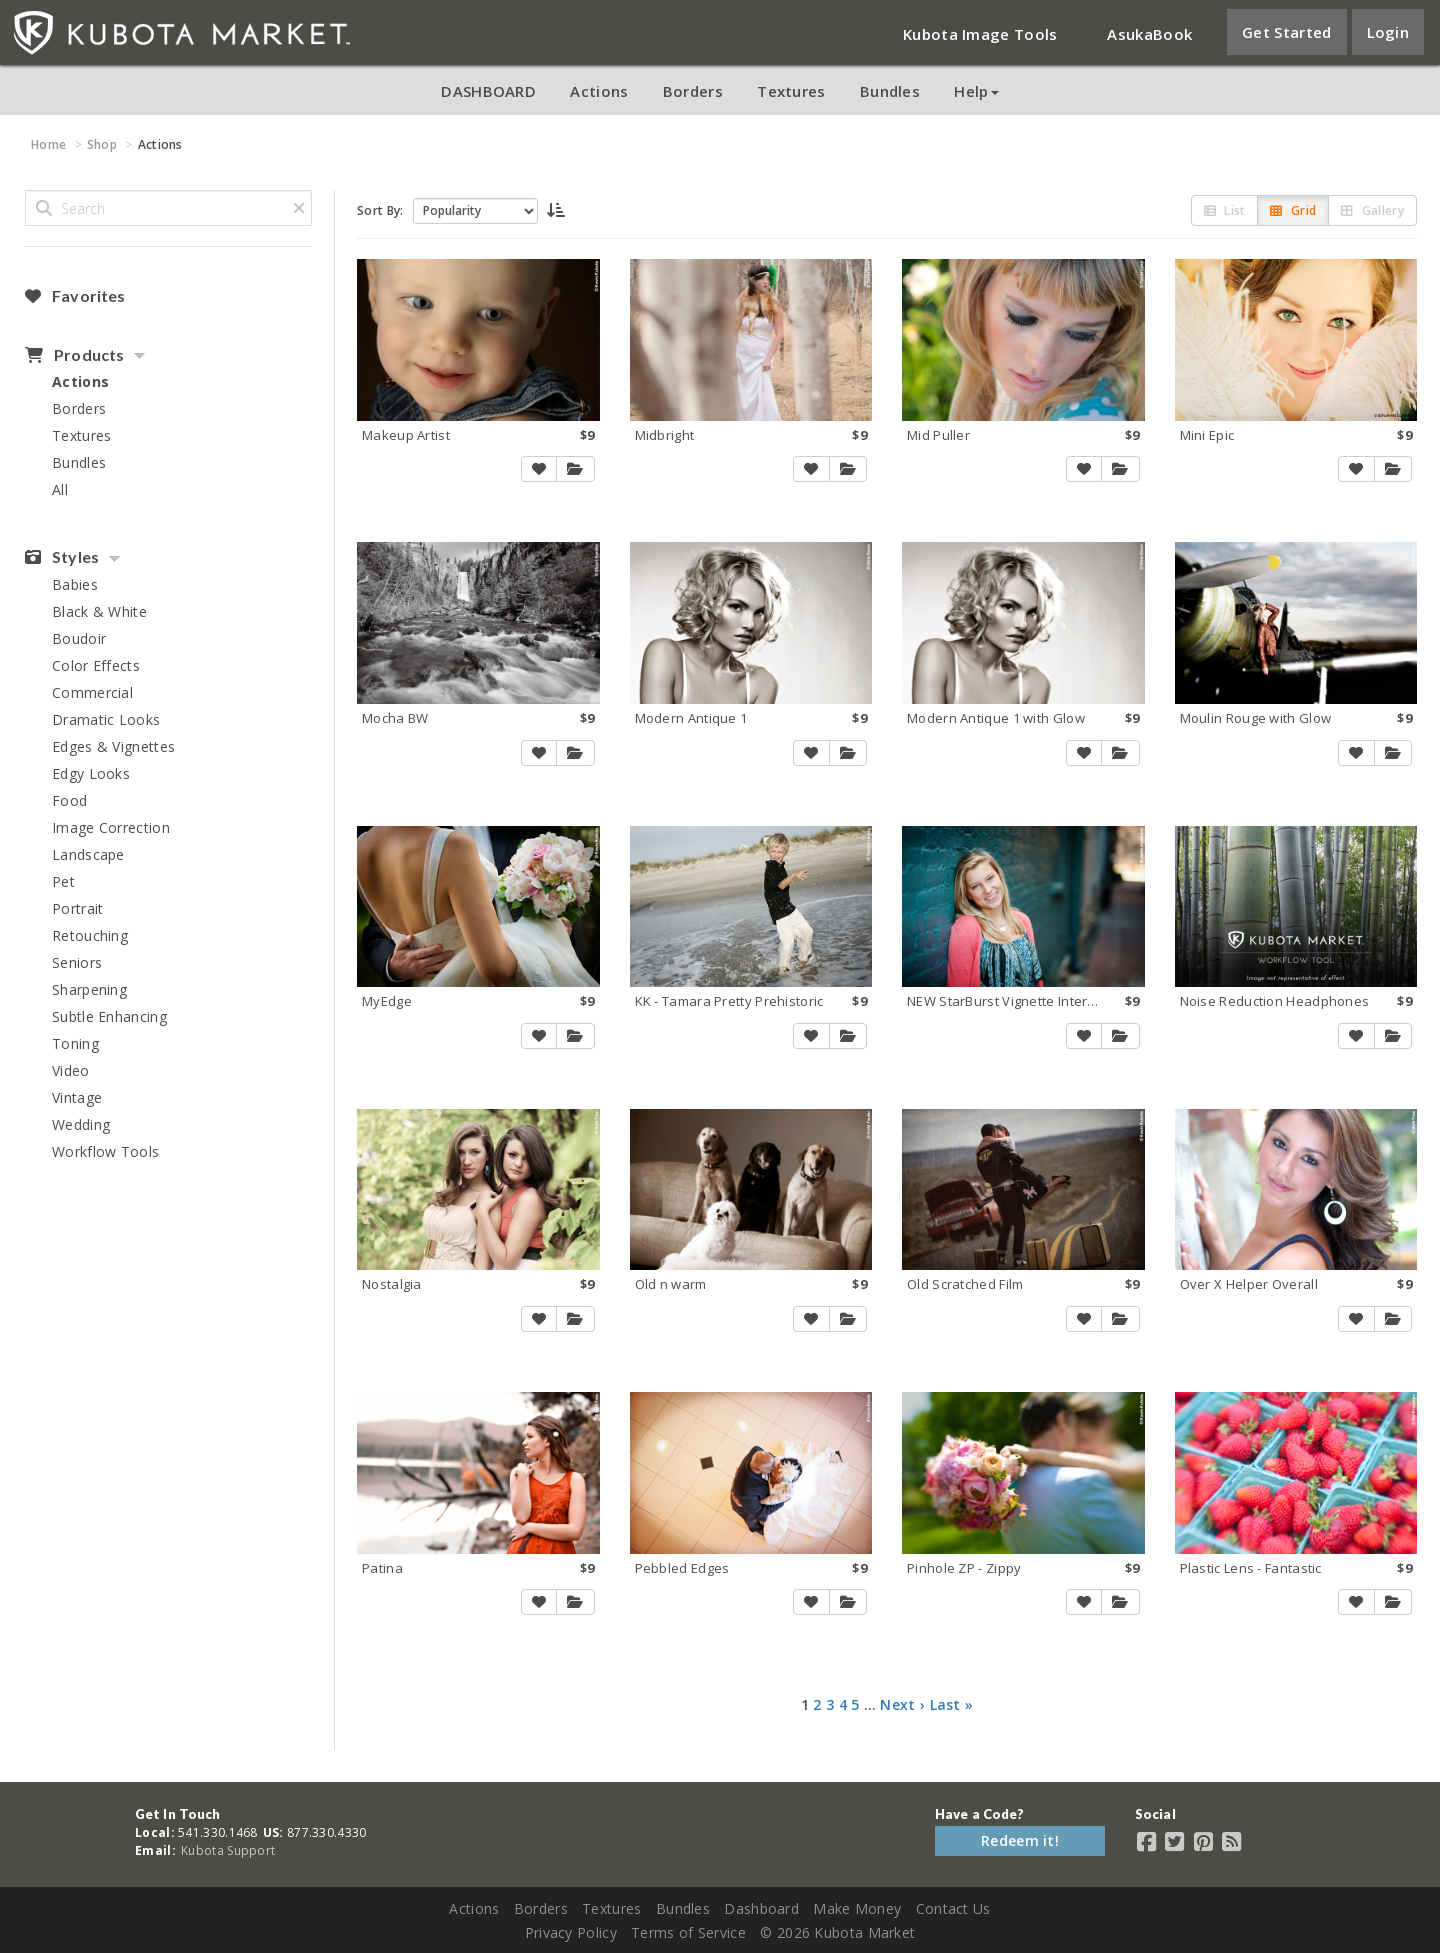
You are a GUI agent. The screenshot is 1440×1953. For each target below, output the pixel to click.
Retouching (90, 935)
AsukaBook (1149, 34)
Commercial (92, 692)
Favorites (75, 296)
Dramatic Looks (106, 719)
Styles (62, 557)
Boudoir (79, 638)
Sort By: (380, 210)
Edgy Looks (91, 773)
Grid (1293, 210)
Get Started (1286, 32)
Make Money (857, 1908)
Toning (75, 1043)
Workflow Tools (105, 1151)
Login (1388, 32)
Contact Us (953, 1908)
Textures (791, 91)
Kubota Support (228, 1850)
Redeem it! (1020, 1840)
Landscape (88, 854)
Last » (952, 1704)
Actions (599, 91)
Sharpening (89, 989)
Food (69, 800)
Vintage (77, 1097)
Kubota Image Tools (980, 34)
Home (48, 144)
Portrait (77, 908)
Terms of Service (688, 1932)
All (60, 489)
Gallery (1372, 210)
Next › (902, 1704)
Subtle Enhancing (109, 1016)
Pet (63, 881)
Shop (102, 144)
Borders (693, 91)
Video (71, 1070)
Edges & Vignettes (113, 746)
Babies (75, 584)
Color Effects (96, 665)
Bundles (890, 91)
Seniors (77, 962)
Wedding (81, 1124)
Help (976, 91)
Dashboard (761, 1908)
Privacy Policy (571, 1932)
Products (74, 355)
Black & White (99, 611)
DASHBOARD (488, 91)
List (1225, 210)
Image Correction (111, 827)
